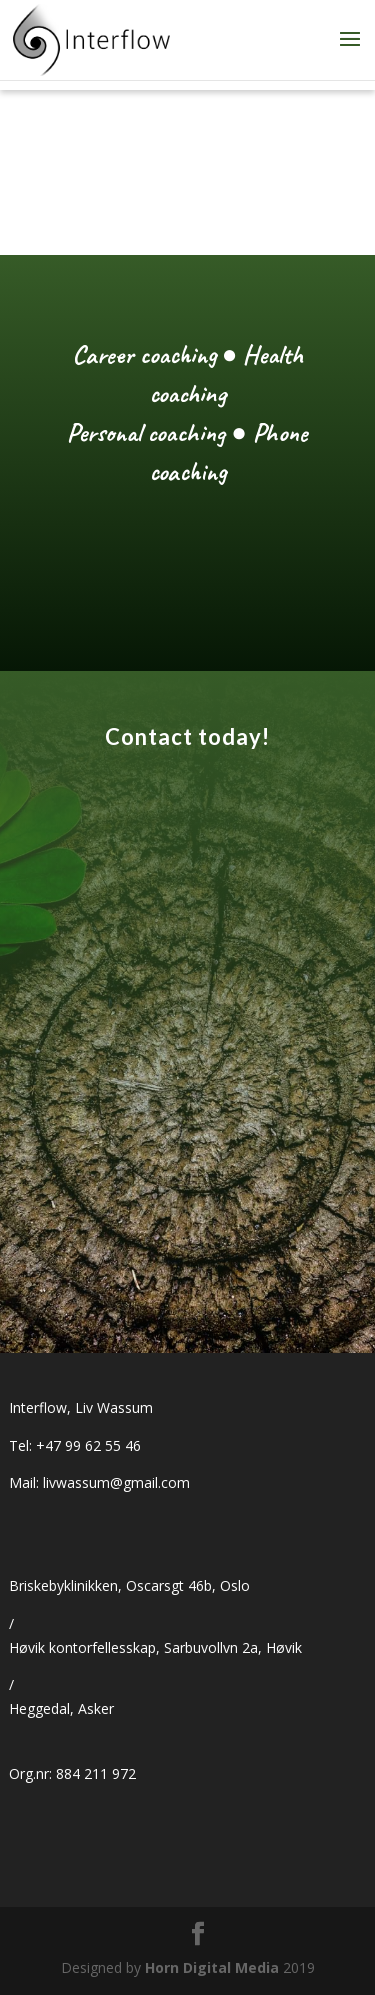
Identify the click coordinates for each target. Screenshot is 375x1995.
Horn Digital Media (212, 1967)
